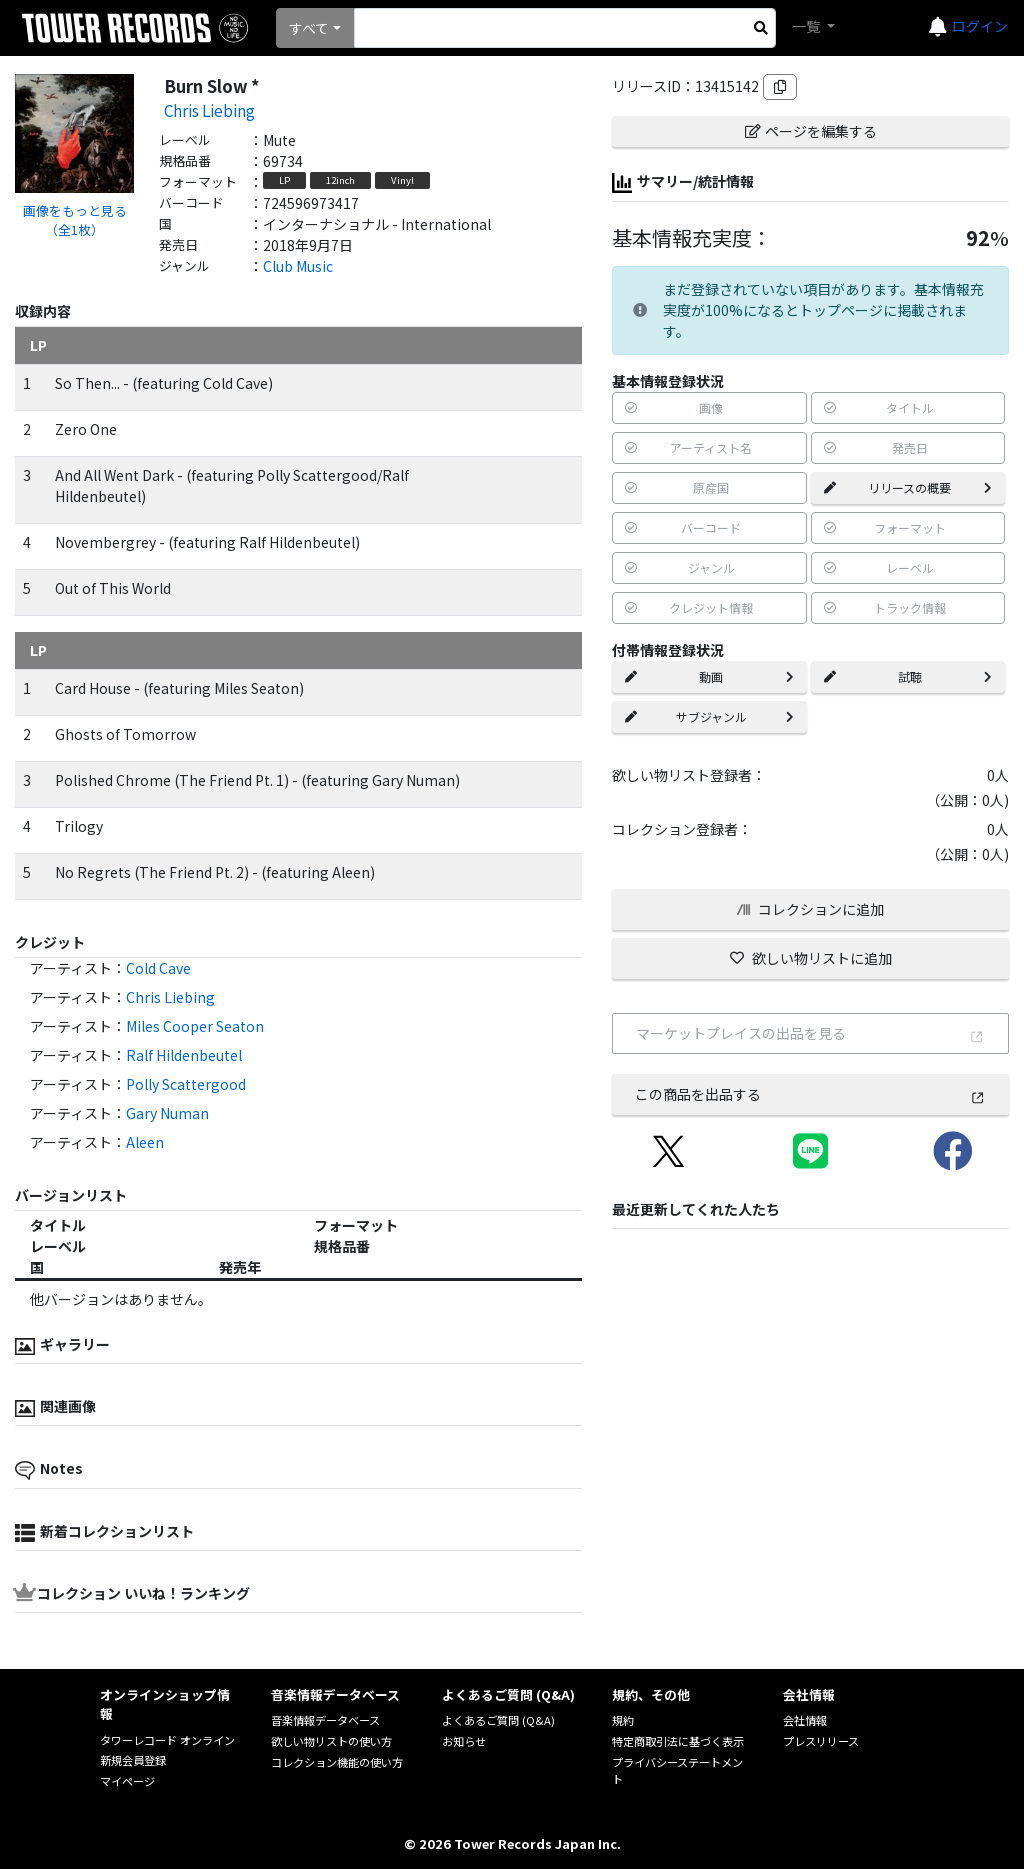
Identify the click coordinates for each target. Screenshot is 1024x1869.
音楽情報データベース (325, 1720)
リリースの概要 (908, 487)
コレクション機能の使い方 (337, 1762)
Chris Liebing (209, 110)
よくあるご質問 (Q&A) (498, 1720)
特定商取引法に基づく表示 (678, 1741)
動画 (709, 676)
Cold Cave (158, 968)
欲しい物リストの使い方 (331, 1741)
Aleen (145, 1142)
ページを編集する (811, 131)
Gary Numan (167, 1113)
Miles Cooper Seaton (195, 1026)
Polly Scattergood (186, 1084)
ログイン (980, 26)
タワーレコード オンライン (167, 1740)
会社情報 (805, 1720)
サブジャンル (709, 716)
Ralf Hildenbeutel (184, 1055)
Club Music (298, 266)
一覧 (807, 26)
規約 (623, 1720)
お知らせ (464, 1741)
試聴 (908, 676)
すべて (309, 28)
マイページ (127, 1781)
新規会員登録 (133, 1760)
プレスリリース (821, 1741)
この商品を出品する (810, 1094)
